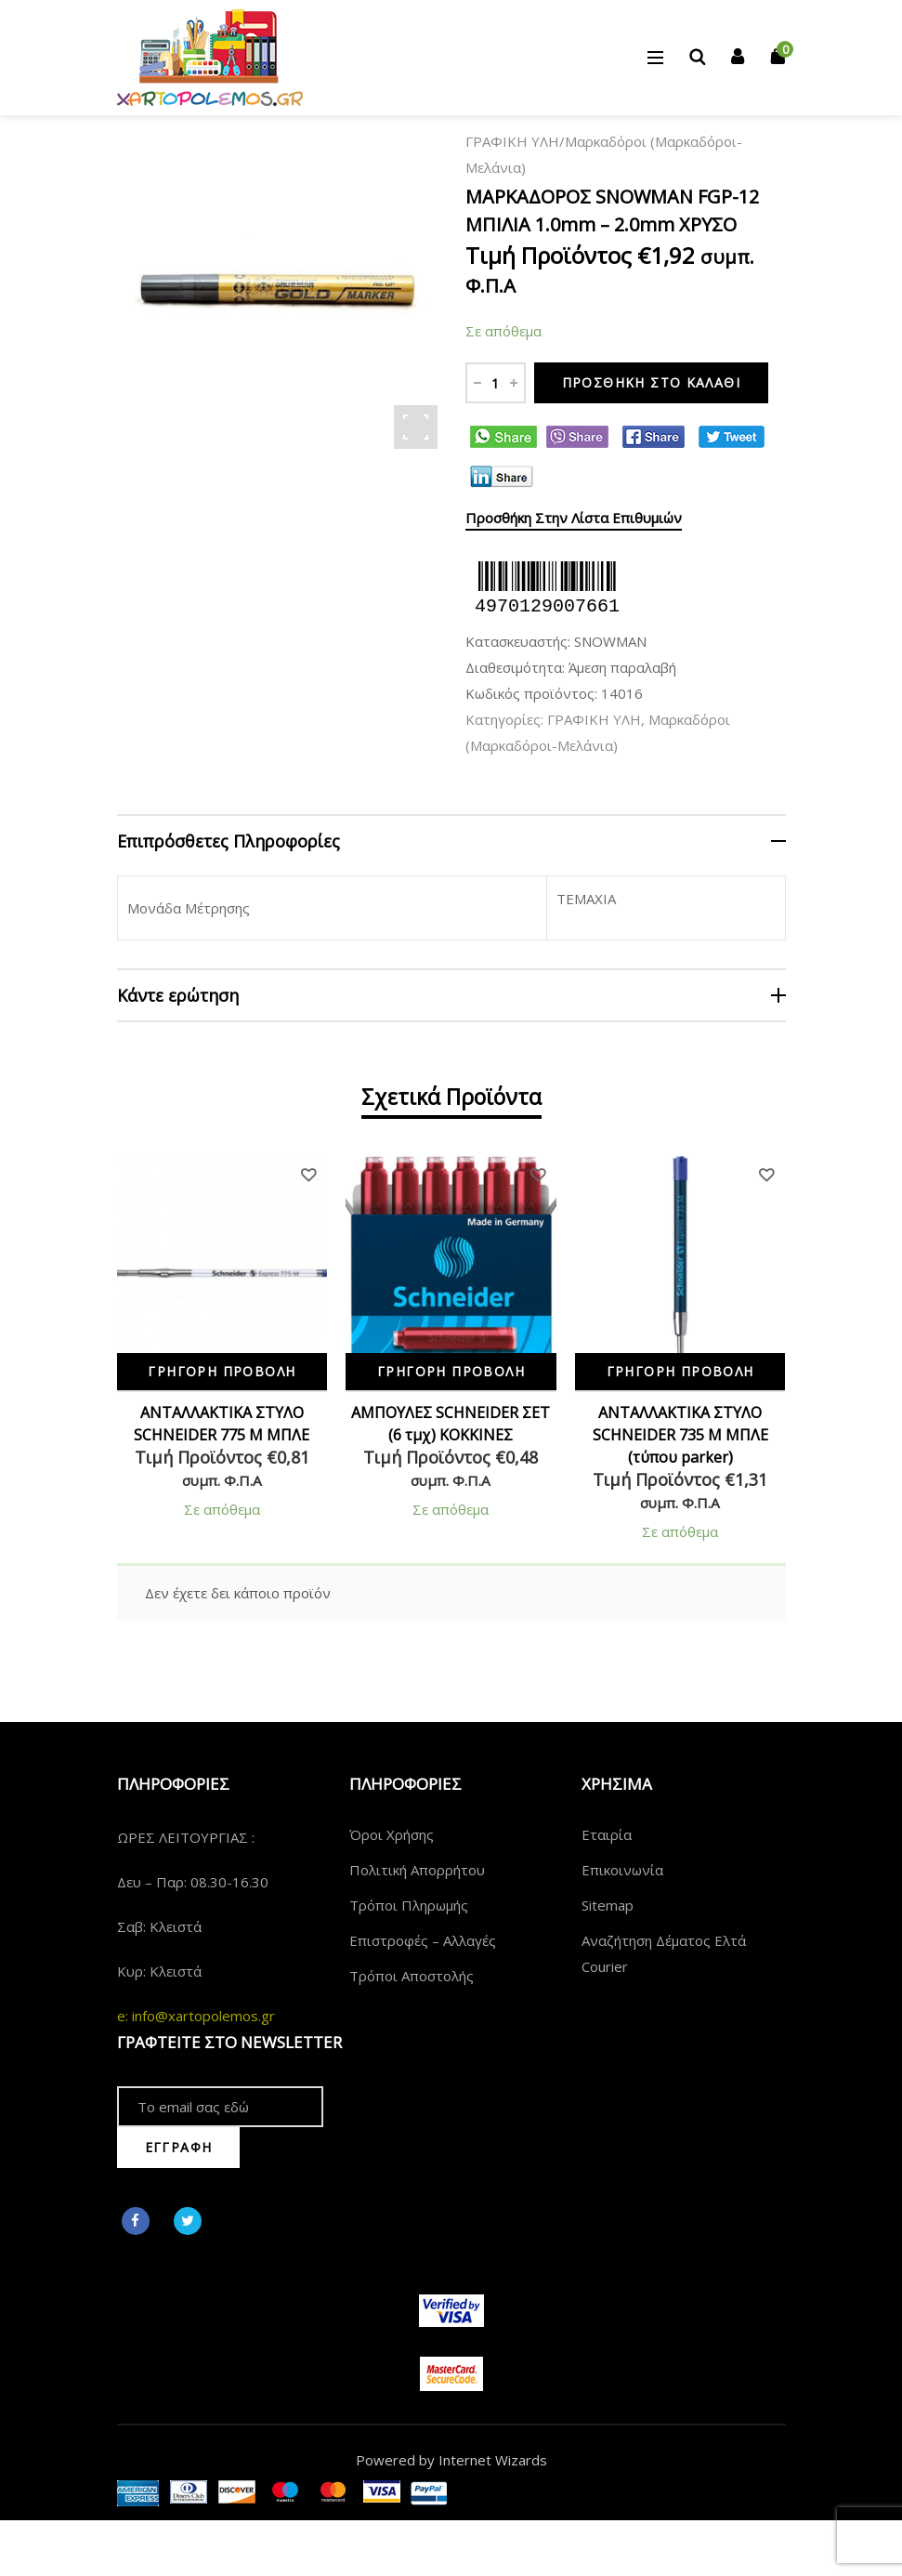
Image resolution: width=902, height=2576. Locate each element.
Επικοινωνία (622, 1869)
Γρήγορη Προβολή (221, 1371)
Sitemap (608, 1905)
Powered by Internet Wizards (451, 2460)
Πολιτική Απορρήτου (417, 1869)
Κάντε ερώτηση (178, 995)
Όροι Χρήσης (391, 1834)
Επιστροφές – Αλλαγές (422, 1940)
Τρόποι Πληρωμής (408, 1905)
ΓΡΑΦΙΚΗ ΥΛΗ (512, 141)
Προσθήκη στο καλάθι (651, 382)
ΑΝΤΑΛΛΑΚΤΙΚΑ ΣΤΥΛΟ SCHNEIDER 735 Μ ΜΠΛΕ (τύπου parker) (680, 1434)
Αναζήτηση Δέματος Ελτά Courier (664, 1953)
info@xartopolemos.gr (203, 2015)
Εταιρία (607, 1834)
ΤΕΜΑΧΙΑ (586, 898)
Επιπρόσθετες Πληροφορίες (228, 841)
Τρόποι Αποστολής (411, 1975)
